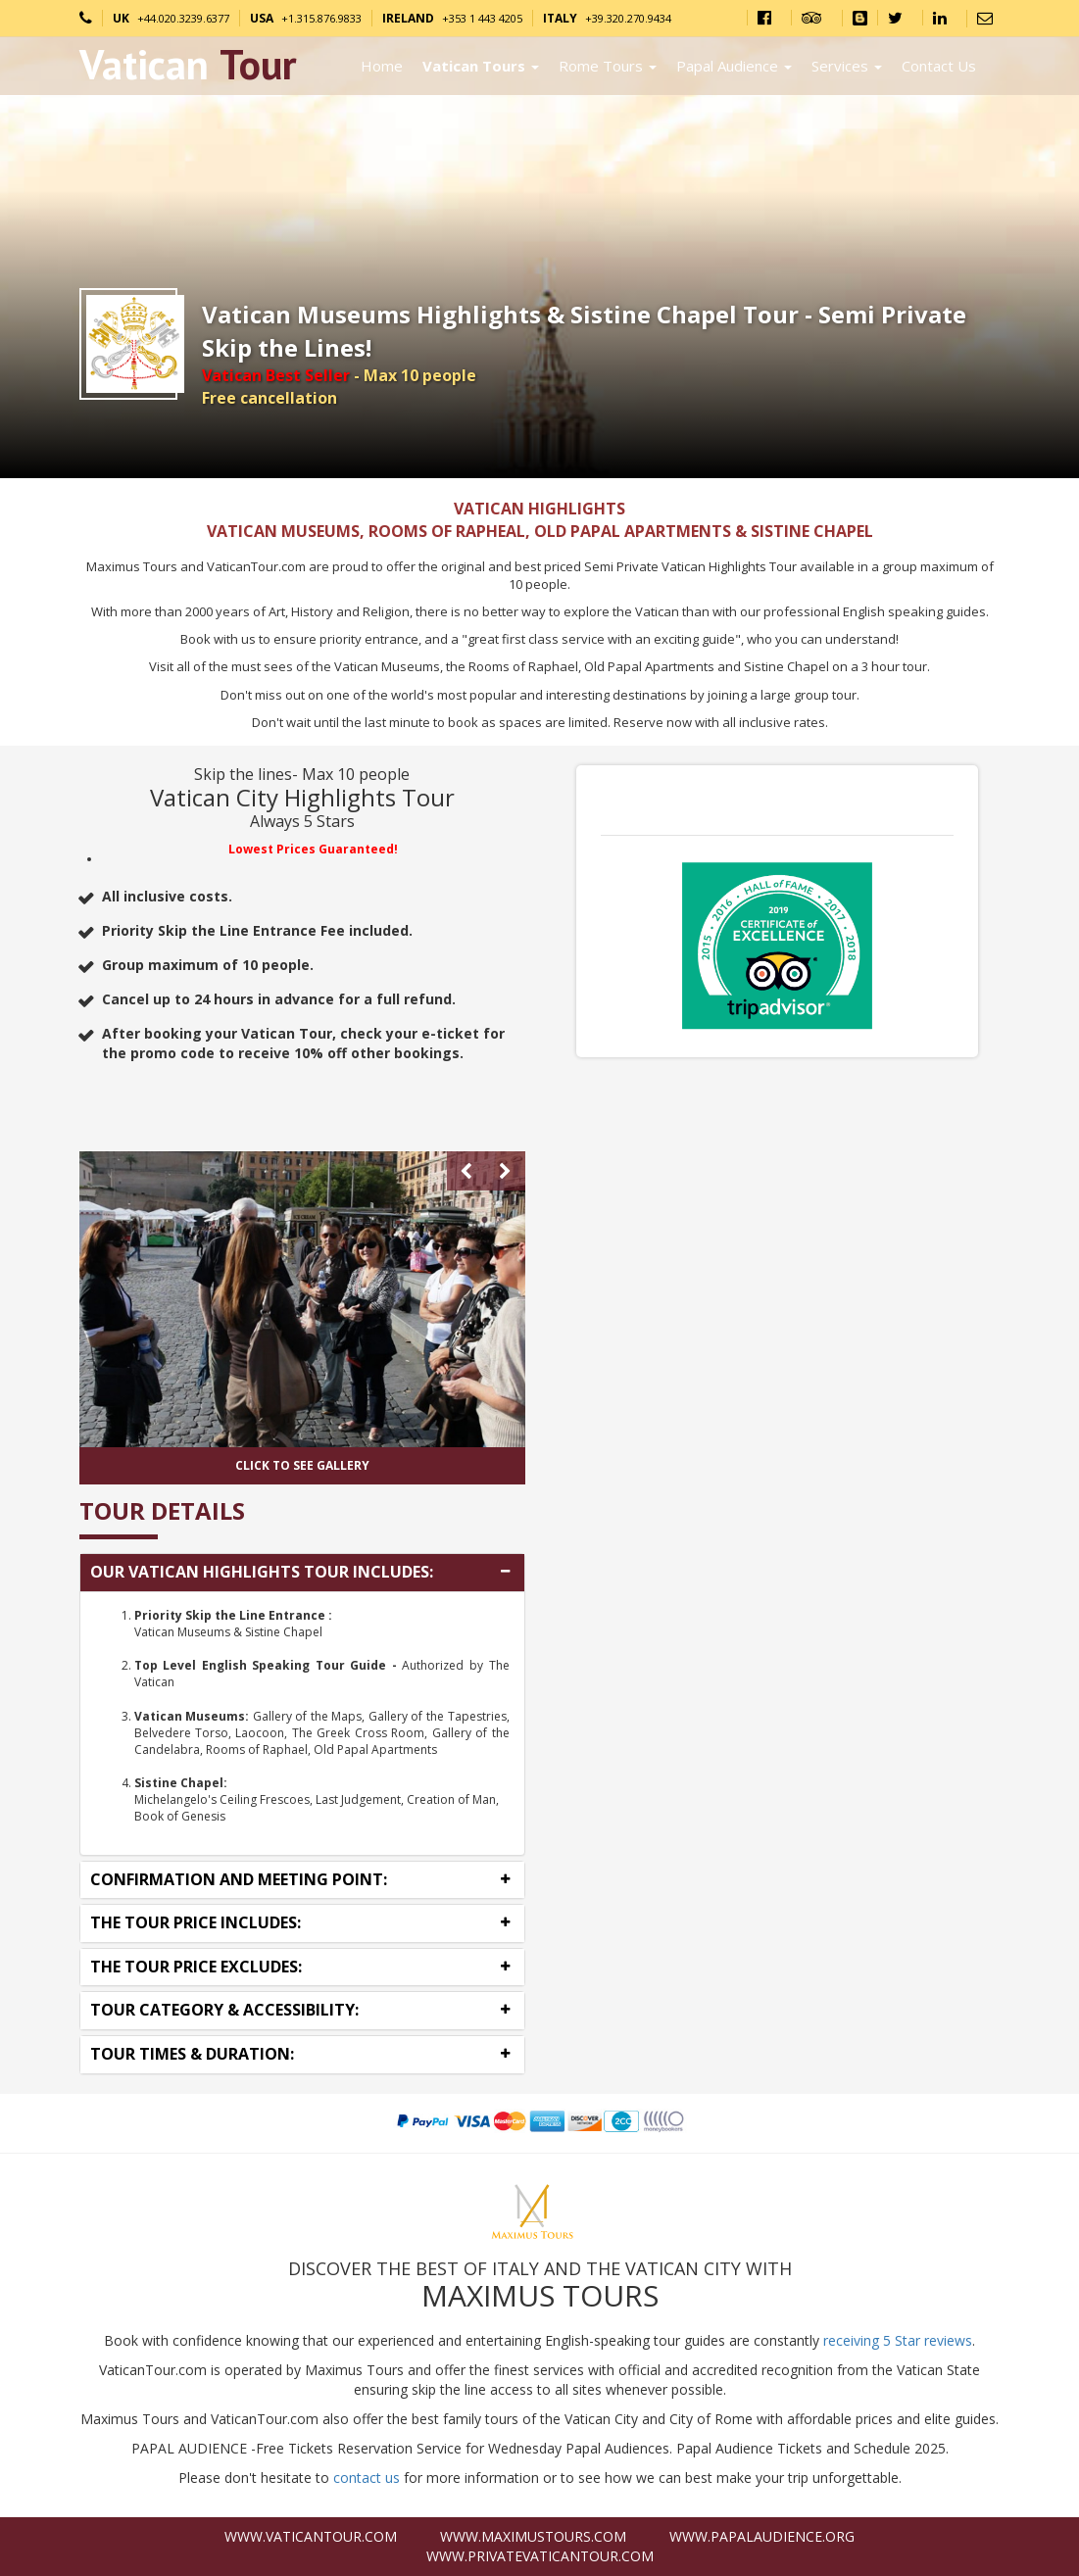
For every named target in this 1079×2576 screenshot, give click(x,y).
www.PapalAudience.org (762, 2536)
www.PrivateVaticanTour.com (540, 2556)
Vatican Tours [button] (480, 65)
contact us (366, 2477)
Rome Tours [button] (608, 65)
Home (382, 65)
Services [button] (846, 65)
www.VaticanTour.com (310, 2536)
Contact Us (939, 65)
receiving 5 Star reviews (897, 2340)
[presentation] (466, 1171)
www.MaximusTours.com (533, 2536)
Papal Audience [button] (734, 65)
